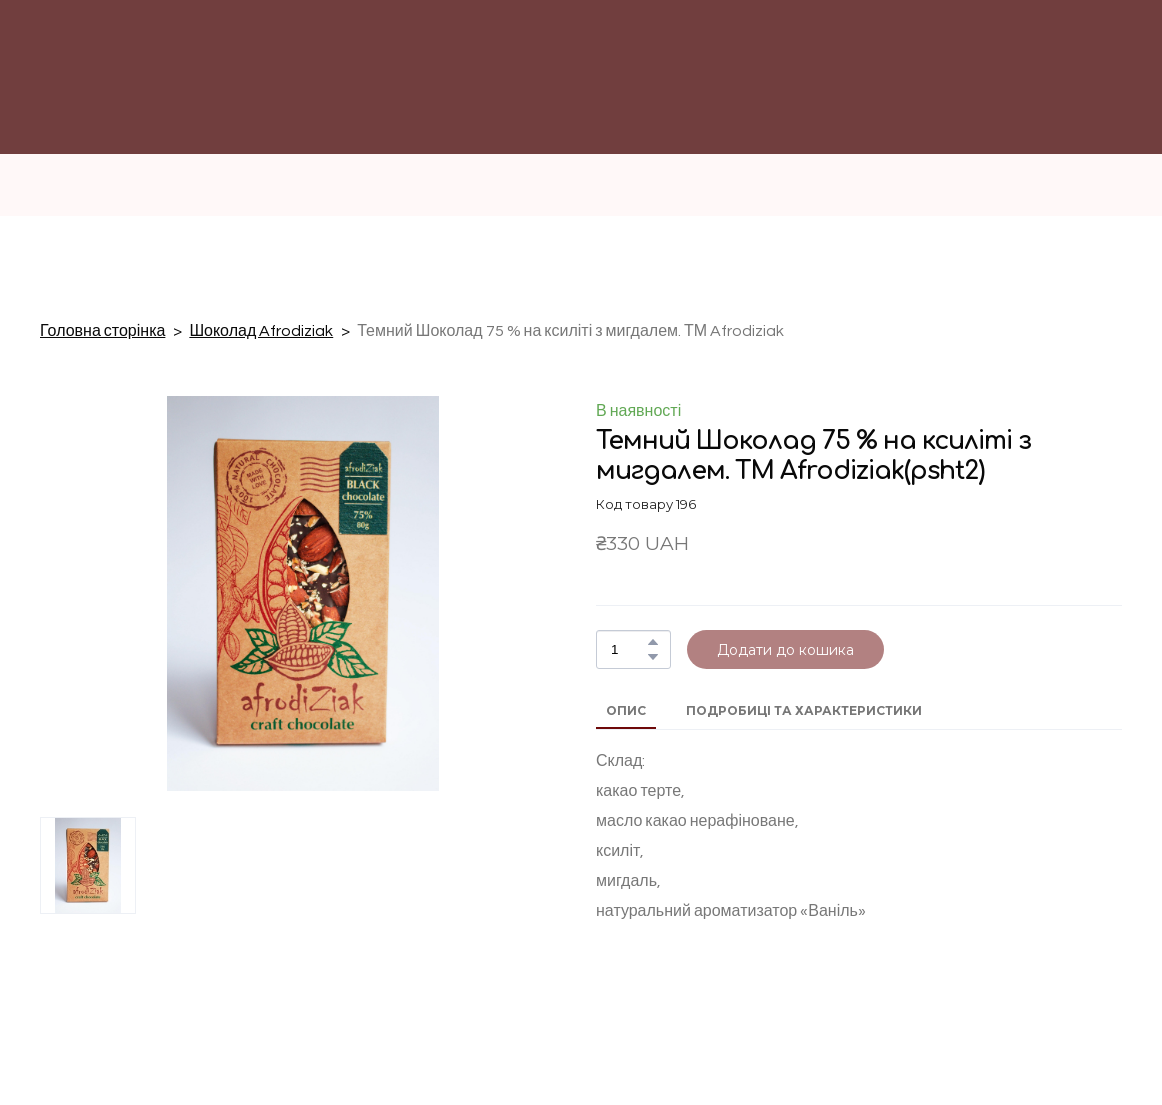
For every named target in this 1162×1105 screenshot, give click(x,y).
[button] (653, 642)
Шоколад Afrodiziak (261, 331)
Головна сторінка (102, 331)
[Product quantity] (628, 649)
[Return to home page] (674, 105)
